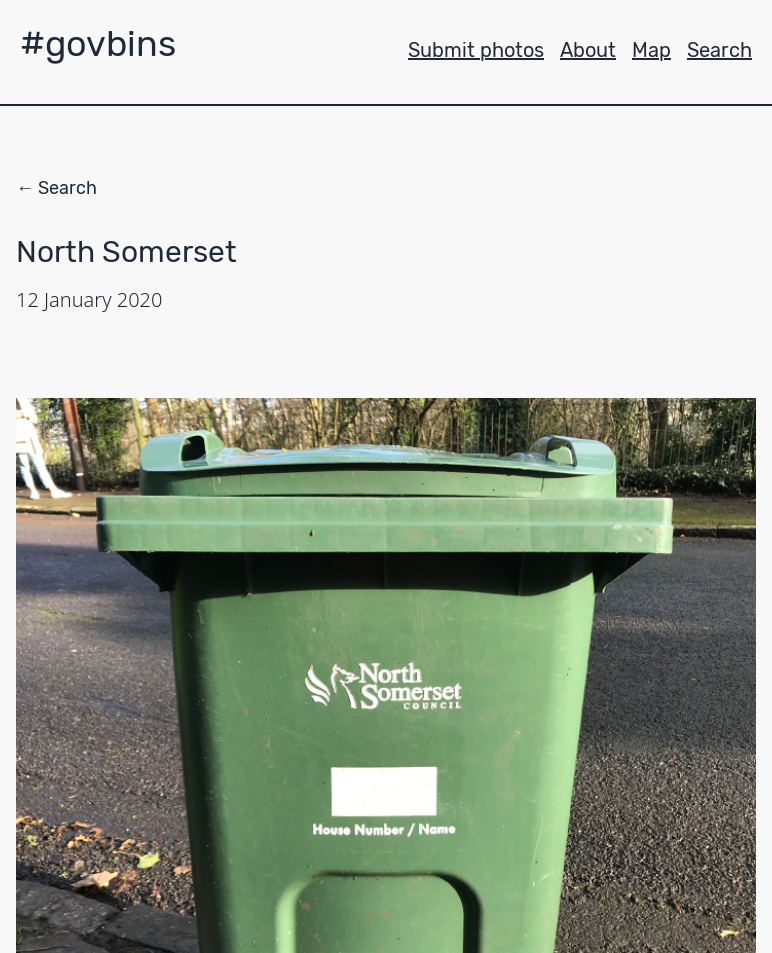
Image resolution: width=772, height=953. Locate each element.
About (588, 50)
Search (719, 50)
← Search (56, 188)
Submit (476, 50)
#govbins (98, 43)
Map (651, 50)
